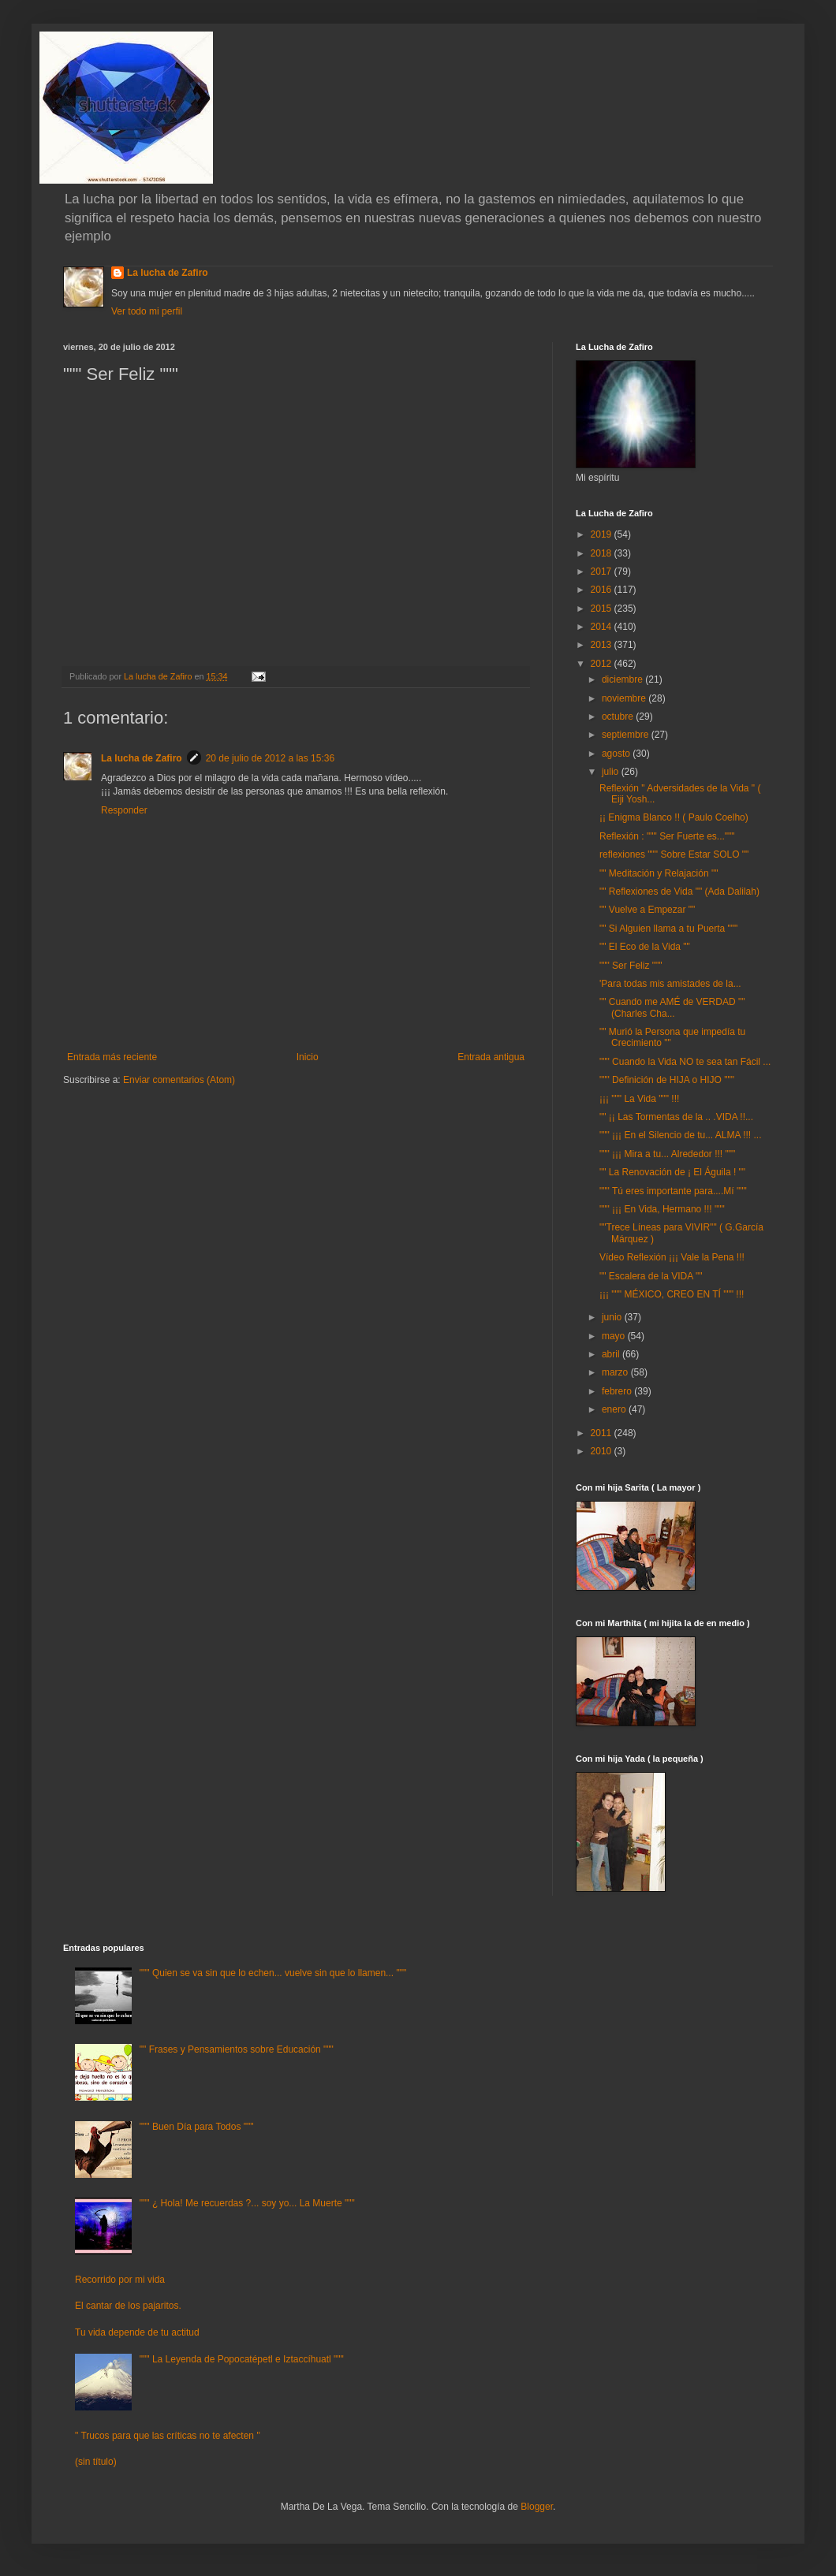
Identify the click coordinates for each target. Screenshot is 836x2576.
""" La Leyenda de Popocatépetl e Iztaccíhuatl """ (242, 2359)
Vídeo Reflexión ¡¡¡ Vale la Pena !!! (672, 1257)
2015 (602, 608)
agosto (617, 753)
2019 (602, 534)
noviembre (625, 698)
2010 (602, 1451)
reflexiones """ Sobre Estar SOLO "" (673, 854)
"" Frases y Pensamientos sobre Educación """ (237, 2049)
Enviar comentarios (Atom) (179, 1079)
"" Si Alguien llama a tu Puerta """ (668, 928)
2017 (602, 571)
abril (612, 1354)
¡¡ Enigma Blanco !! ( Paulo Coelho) (673, 817)
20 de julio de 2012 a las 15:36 (270, 758)
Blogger (537, 2506)
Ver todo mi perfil (146, 311)
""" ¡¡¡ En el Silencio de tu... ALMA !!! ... (680, 1135)
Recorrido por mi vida (120, 2279)
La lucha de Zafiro (167, 272)
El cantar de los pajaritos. (128, 2305)
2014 (602, 626)
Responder (124, 810)
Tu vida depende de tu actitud (137, 2332)
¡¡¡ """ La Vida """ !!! (639, 1098)
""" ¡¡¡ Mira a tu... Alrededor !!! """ (667, 1154)
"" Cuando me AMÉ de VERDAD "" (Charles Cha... (672, 1007)
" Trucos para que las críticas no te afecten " (167, 2435)
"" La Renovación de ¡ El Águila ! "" (672, 1172)
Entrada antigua (490, 1057)
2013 (602, 644)
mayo (615, 1336)
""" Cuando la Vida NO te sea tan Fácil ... (685, 1061)
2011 (602, 1433)
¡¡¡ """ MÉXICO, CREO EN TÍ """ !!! (671, 1294)
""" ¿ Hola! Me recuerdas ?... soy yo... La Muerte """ (247, 2203)
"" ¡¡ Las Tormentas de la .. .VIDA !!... (676, 1116)
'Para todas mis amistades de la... (670, 983)
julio (611, 771)
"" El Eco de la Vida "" (644, 946)
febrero (618, 1391)
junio (613, 1317)
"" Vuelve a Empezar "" (647, 909)
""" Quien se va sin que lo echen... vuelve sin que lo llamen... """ (273, 1973)
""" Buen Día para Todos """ (197, 2126)
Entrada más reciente (112, 1057)
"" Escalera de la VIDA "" (650, 1276)
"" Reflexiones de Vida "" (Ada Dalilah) (679, 891)
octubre (619, 716)
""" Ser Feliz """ (630, 965)
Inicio (308, 1057)
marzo (616, 1372)
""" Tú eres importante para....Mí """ (673, 1191)
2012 (602, 663)
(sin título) (96, 2461)
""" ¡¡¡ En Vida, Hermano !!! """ (662, 1209)
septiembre (626, 734)
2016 (602, 589)
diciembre (623, 679)
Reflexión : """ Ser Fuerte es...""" (667, 836)
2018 (602, 553)
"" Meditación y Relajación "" (658, 873)
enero (615, 1409)
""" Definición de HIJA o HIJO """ (666, 1079)
